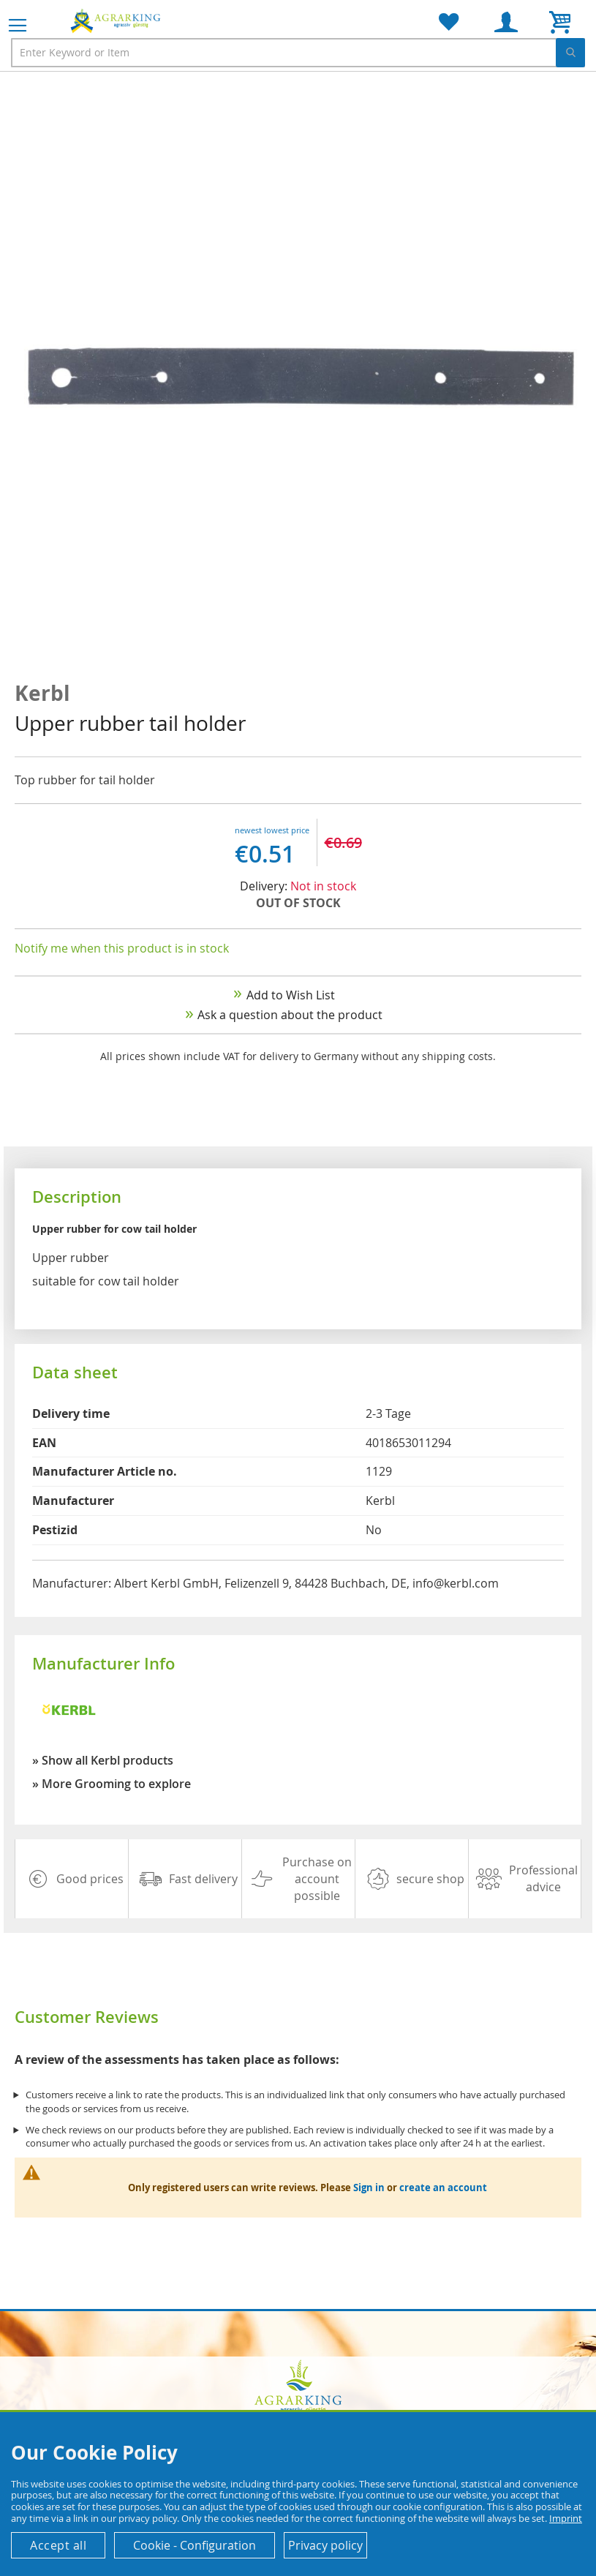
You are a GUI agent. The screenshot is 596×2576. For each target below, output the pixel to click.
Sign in (369, 2187)
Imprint (565, 2518)
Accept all (58, 2545)
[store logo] (117, 20)
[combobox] (298, 52)
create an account (443, 2187)
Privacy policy (325, 2545)
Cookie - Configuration (194, 2545)
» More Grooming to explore (111, 1784)
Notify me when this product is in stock (122, 948)
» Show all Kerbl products (102, 1760)
